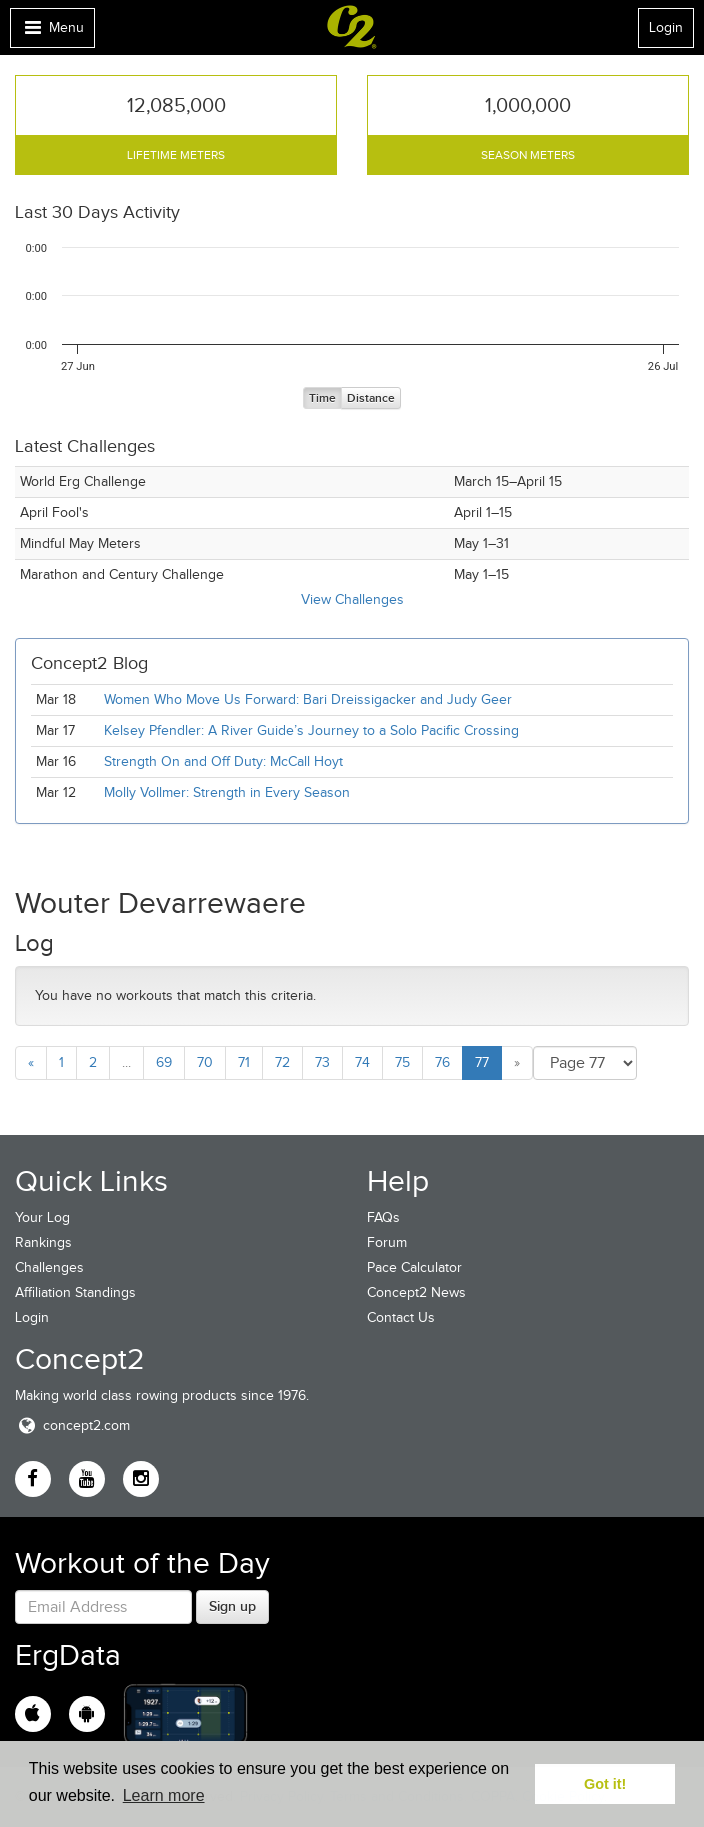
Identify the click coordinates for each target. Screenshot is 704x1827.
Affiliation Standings (75, 1292)
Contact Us (401, 1317)
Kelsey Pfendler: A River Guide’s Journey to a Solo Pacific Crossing (311, 730)
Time (322, 398)
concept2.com (72, 1425)
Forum (387, 1242)
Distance (371, 398)
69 (164, 1062)
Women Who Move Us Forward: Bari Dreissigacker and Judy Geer (308, 699)
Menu (52, 32)
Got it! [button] (605, 1784)
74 (362, 1062)
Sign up (232, 1606)
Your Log (42, 1217)
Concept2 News (416, 1292)
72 (282, 1062)
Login (666, 27)
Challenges (49, 1267)
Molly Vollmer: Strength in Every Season (227, 792)
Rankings (43, 1242)
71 (244, 1062)
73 (322, 1062)
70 (205, 1062)
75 (402, 1062)
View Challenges (352, 599)
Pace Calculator (414, 1267)
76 (442, 1062)
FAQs (383, 1217)
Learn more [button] (164, 1795)
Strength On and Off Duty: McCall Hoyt (223, 761)
